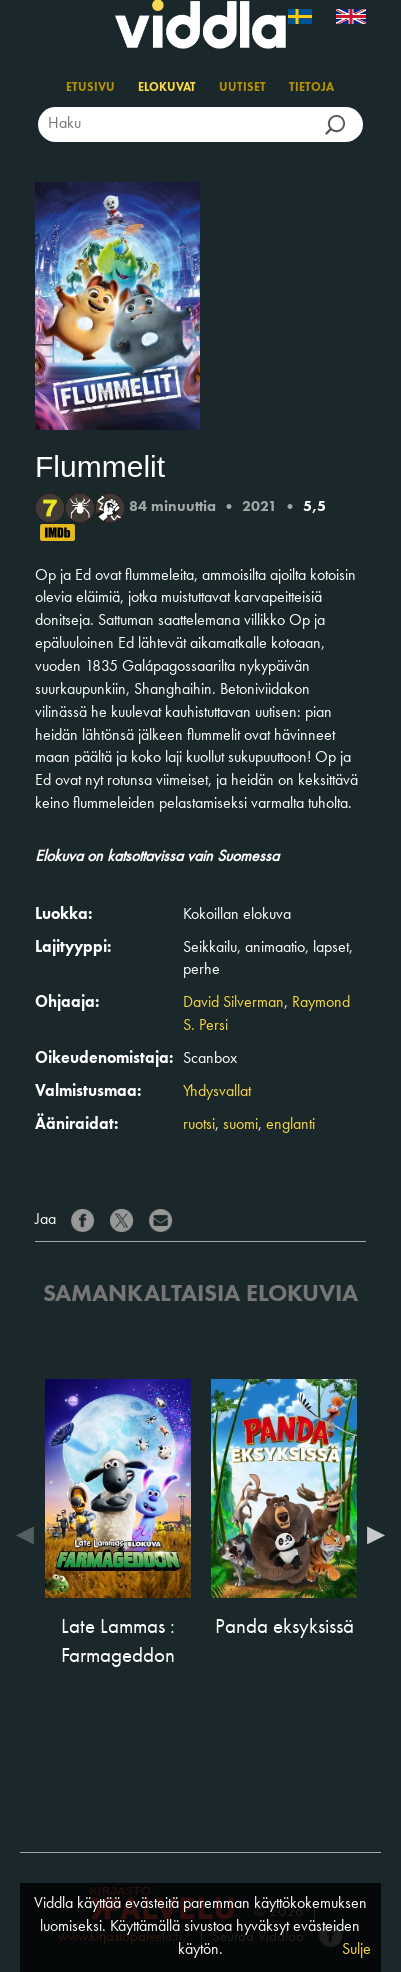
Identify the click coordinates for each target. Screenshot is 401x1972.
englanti (290, 1125)
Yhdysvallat (217, 1092)
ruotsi (199, 1125)
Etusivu (90, 88)
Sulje (356, 1950)
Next (371, 1535)
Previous (30, 1535)
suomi (240, 1125)
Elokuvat (167, 88)
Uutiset (242, 88)
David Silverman (233, 1003)
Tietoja (311, 88)
